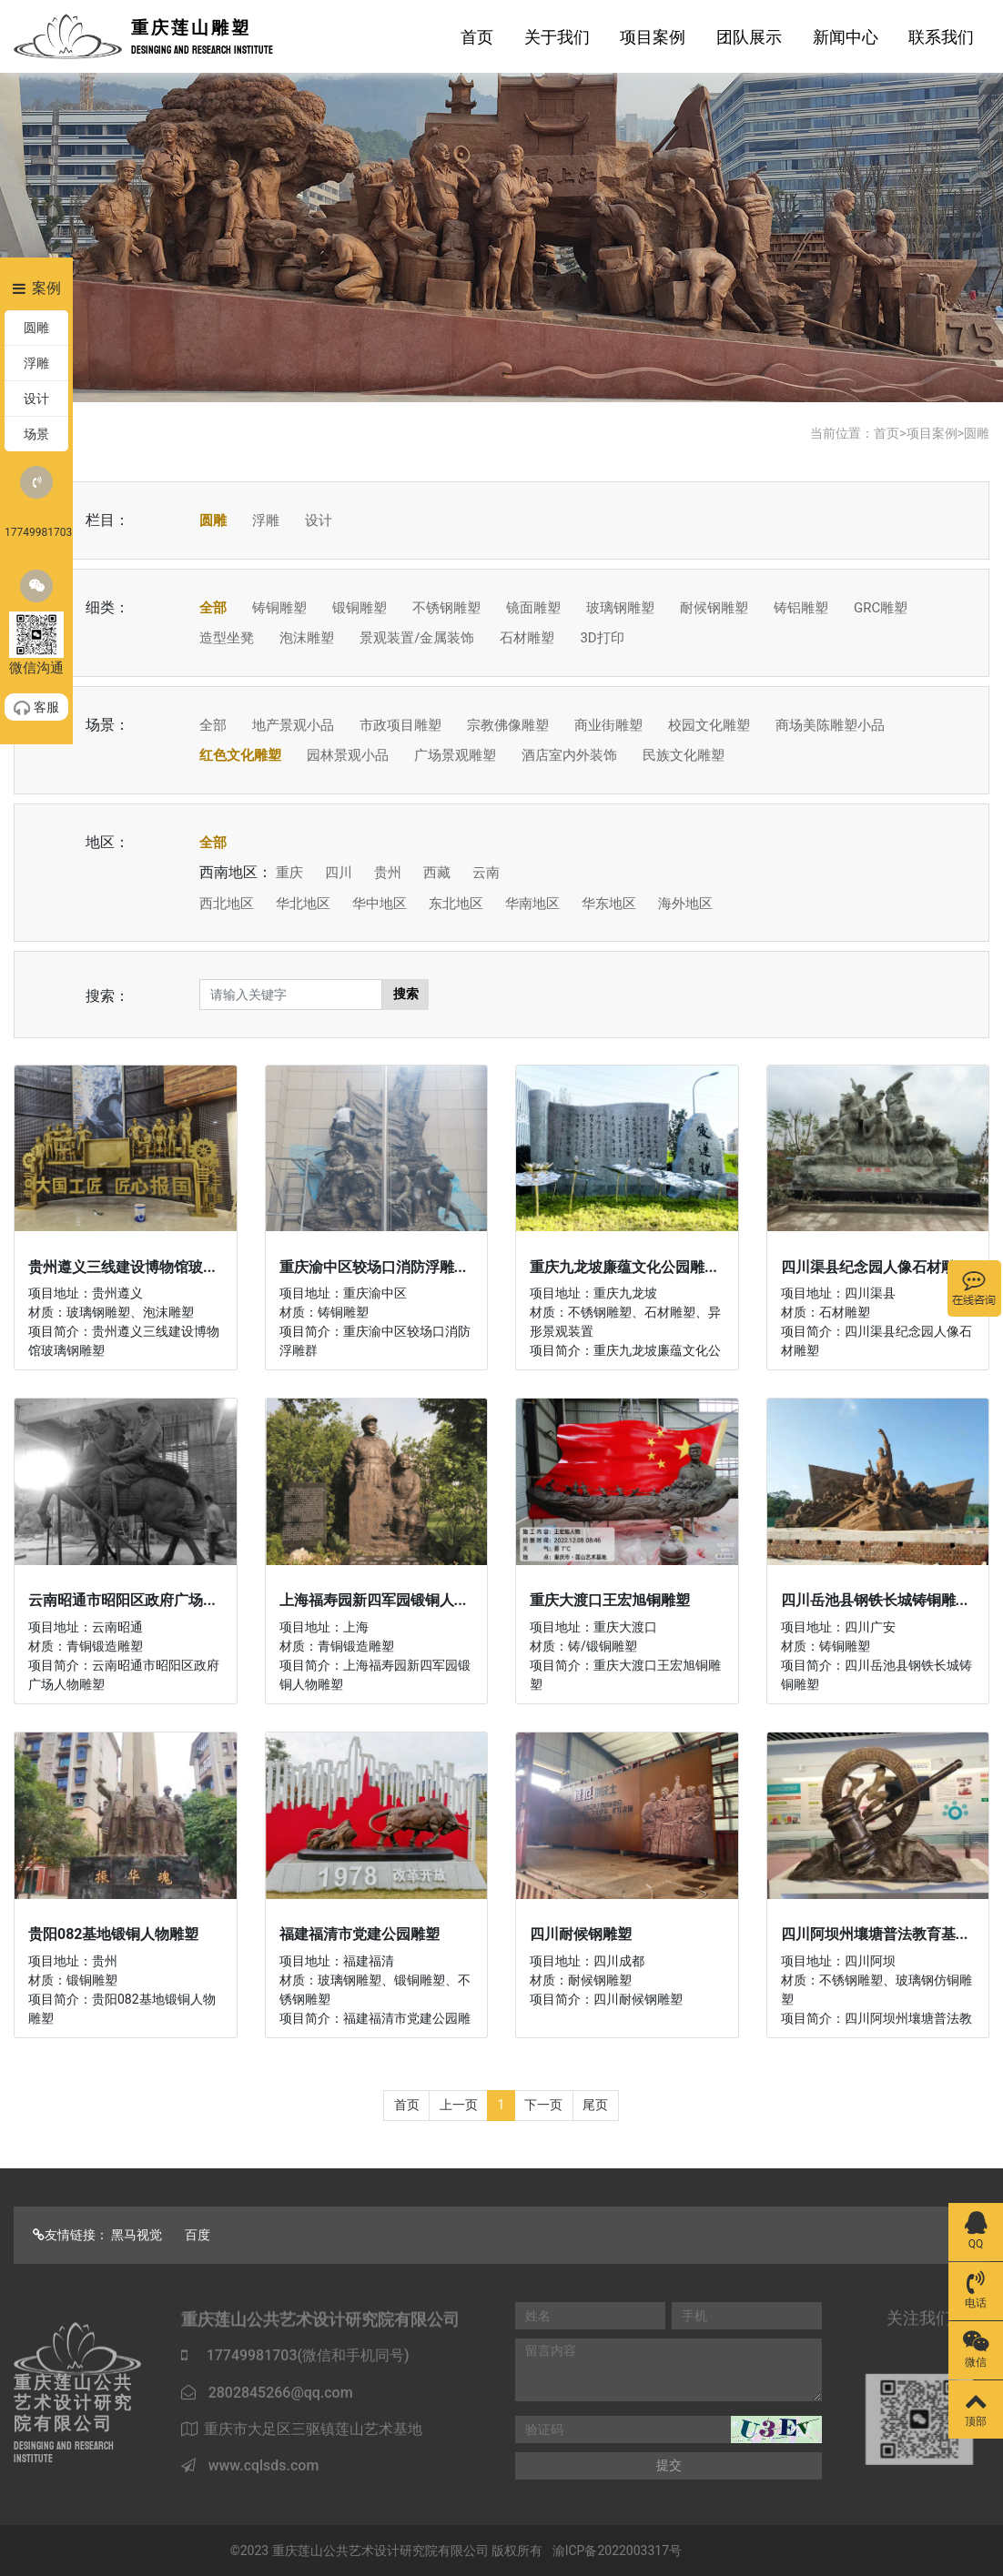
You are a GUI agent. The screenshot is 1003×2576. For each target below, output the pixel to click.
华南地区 (532, 903)
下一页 (543, 2104)
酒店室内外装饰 (569, 755)
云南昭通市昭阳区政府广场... (122, 1600)
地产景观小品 (293, 725)
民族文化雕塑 (683, 755)
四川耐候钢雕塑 (581, 1934)
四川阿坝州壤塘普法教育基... (874, 1934)
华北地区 (303, 903)
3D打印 (601, 638)
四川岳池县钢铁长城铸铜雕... (874, 1600)
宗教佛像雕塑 (508, 725)
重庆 (289, 872)
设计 (318, 520)
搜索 (406, 993)
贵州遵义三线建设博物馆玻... (122, 1267)
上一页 (459, 2104)
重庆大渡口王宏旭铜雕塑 (610, 1600)
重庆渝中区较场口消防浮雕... (373, 1267)
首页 (477, 36)
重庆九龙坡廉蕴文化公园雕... (623, 1267)
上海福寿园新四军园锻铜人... (373, 1600)
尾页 (595, 2104)
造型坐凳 (226, 638)
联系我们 (941, 36)
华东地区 (609, 903)
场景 (36, 434)
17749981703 (36, 502)
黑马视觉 (136, 2234)
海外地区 (685, 903)
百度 (197, 2234)
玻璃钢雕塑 (620, 608)
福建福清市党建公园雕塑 (359, 1934)
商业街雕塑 (608, 725)
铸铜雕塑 (279, 608)
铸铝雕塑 (801, 608)
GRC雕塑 (880, 608)
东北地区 (456, 903)
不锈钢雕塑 (446, 608)
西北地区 (226, 903)
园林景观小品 (348, 755)
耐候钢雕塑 (714, 608)
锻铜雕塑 (359, 608)
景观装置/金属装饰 (417, 638)
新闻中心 (845, 36)
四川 (338, 872)
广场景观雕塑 (455, 755)
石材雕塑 (527, 638)
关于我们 (557, 36)
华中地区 (379, 903)
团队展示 (749, 36)
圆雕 (976, 433)
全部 (213, 608)
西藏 (437, 872)
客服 (36, 708)
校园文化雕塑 (709, 725)
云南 (486, 872)
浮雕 (265, 520)
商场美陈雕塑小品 (830, 725)
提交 (669, 2465)
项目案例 (652, 36)
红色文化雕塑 (240, 755)
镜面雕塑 (533, 608)
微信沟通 (36, 623)
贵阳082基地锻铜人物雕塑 (113, 1934)
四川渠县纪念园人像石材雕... (874, 1267)
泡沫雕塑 (306, 638)
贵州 (387, 872)
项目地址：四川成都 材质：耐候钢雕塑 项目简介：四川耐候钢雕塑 (606, 1980)
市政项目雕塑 (400, 725)
